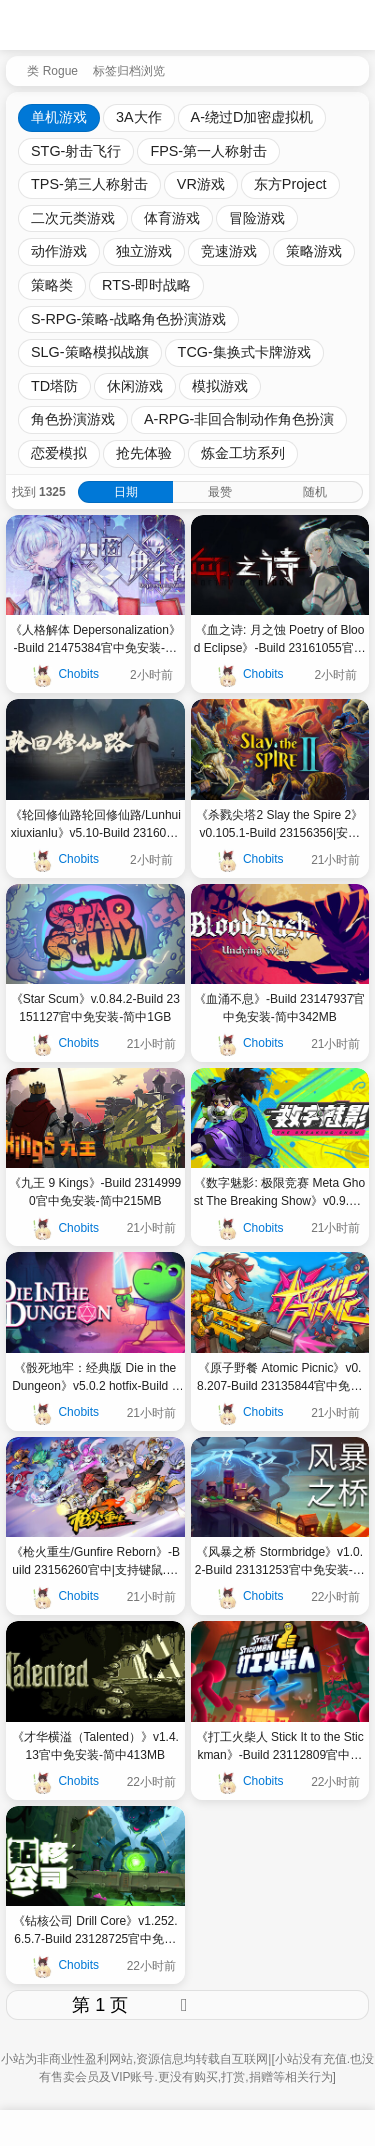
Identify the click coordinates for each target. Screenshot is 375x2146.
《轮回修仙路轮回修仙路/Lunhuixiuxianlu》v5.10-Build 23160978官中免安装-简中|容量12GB (95, 825)
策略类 (52, 285)
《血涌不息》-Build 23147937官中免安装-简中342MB (279, 1008)
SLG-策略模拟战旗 (90, 352)
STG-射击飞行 (76, 151)
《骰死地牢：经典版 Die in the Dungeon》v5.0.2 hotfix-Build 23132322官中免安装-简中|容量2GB (95, 1378)
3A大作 (139, 117)
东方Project (290, 184)
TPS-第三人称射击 (89, 184)
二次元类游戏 (73, 218)
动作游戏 (59, 251)
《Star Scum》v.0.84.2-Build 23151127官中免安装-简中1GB (95, 1008)
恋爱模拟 (59, 453)
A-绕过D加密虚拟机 (252, 117)
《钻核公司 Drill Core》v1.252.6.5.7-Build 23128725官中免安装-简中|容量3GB (95, 1931)
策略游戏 (314, 251)
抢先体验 (144, 453)
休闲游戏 (135, 386)
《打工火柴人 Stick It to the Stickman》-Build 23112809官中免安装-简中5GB (280, 1747)
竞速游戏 (229, 251)
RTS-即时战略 (146, 285)
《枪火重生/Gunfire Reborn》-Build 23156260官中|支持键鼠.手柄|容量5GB (95, 1562)
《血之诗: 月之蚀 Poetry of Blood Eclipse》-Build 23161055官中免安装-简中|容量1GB (280, 640)
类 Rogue (52, 71)
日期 (126, 492)
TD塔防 (54, 386)
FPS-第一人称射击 (208, 151)
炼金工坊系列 (243, 453)
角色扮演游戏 (73, 419)
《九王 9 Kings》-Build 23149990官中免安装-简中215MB (95, 1192)
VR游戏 (201, 184)
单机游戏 (59, 117)
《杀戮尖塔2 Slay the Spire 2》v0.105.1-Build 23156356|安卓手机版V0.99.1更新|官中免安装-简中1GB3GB (280, 825)
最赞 (220, 492)
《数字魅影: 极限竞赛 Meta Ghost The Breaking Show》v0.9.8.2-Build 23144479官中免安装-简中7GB (280, 1193)
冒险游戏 (257, 218)
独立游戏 (144, 251)
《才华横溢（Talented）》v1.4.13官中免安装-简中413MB (95, 1746)
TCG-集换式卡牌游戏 (244, 352)
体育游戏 (172, 218)
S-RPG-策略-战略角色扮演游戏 (128, 319)
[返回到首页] (12, 69)
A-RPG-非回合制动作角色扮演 (239, 419)
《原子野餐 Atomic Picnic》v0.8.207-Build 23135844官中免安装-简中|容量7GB (279, 1378)
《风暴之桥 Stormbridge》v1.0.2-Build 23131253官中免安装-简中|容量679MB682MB (280, 1562)
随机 (315, 492)
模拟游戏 (220, 386)
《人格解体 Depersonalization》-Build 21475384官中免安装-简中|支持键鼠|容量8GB (95, 640)
